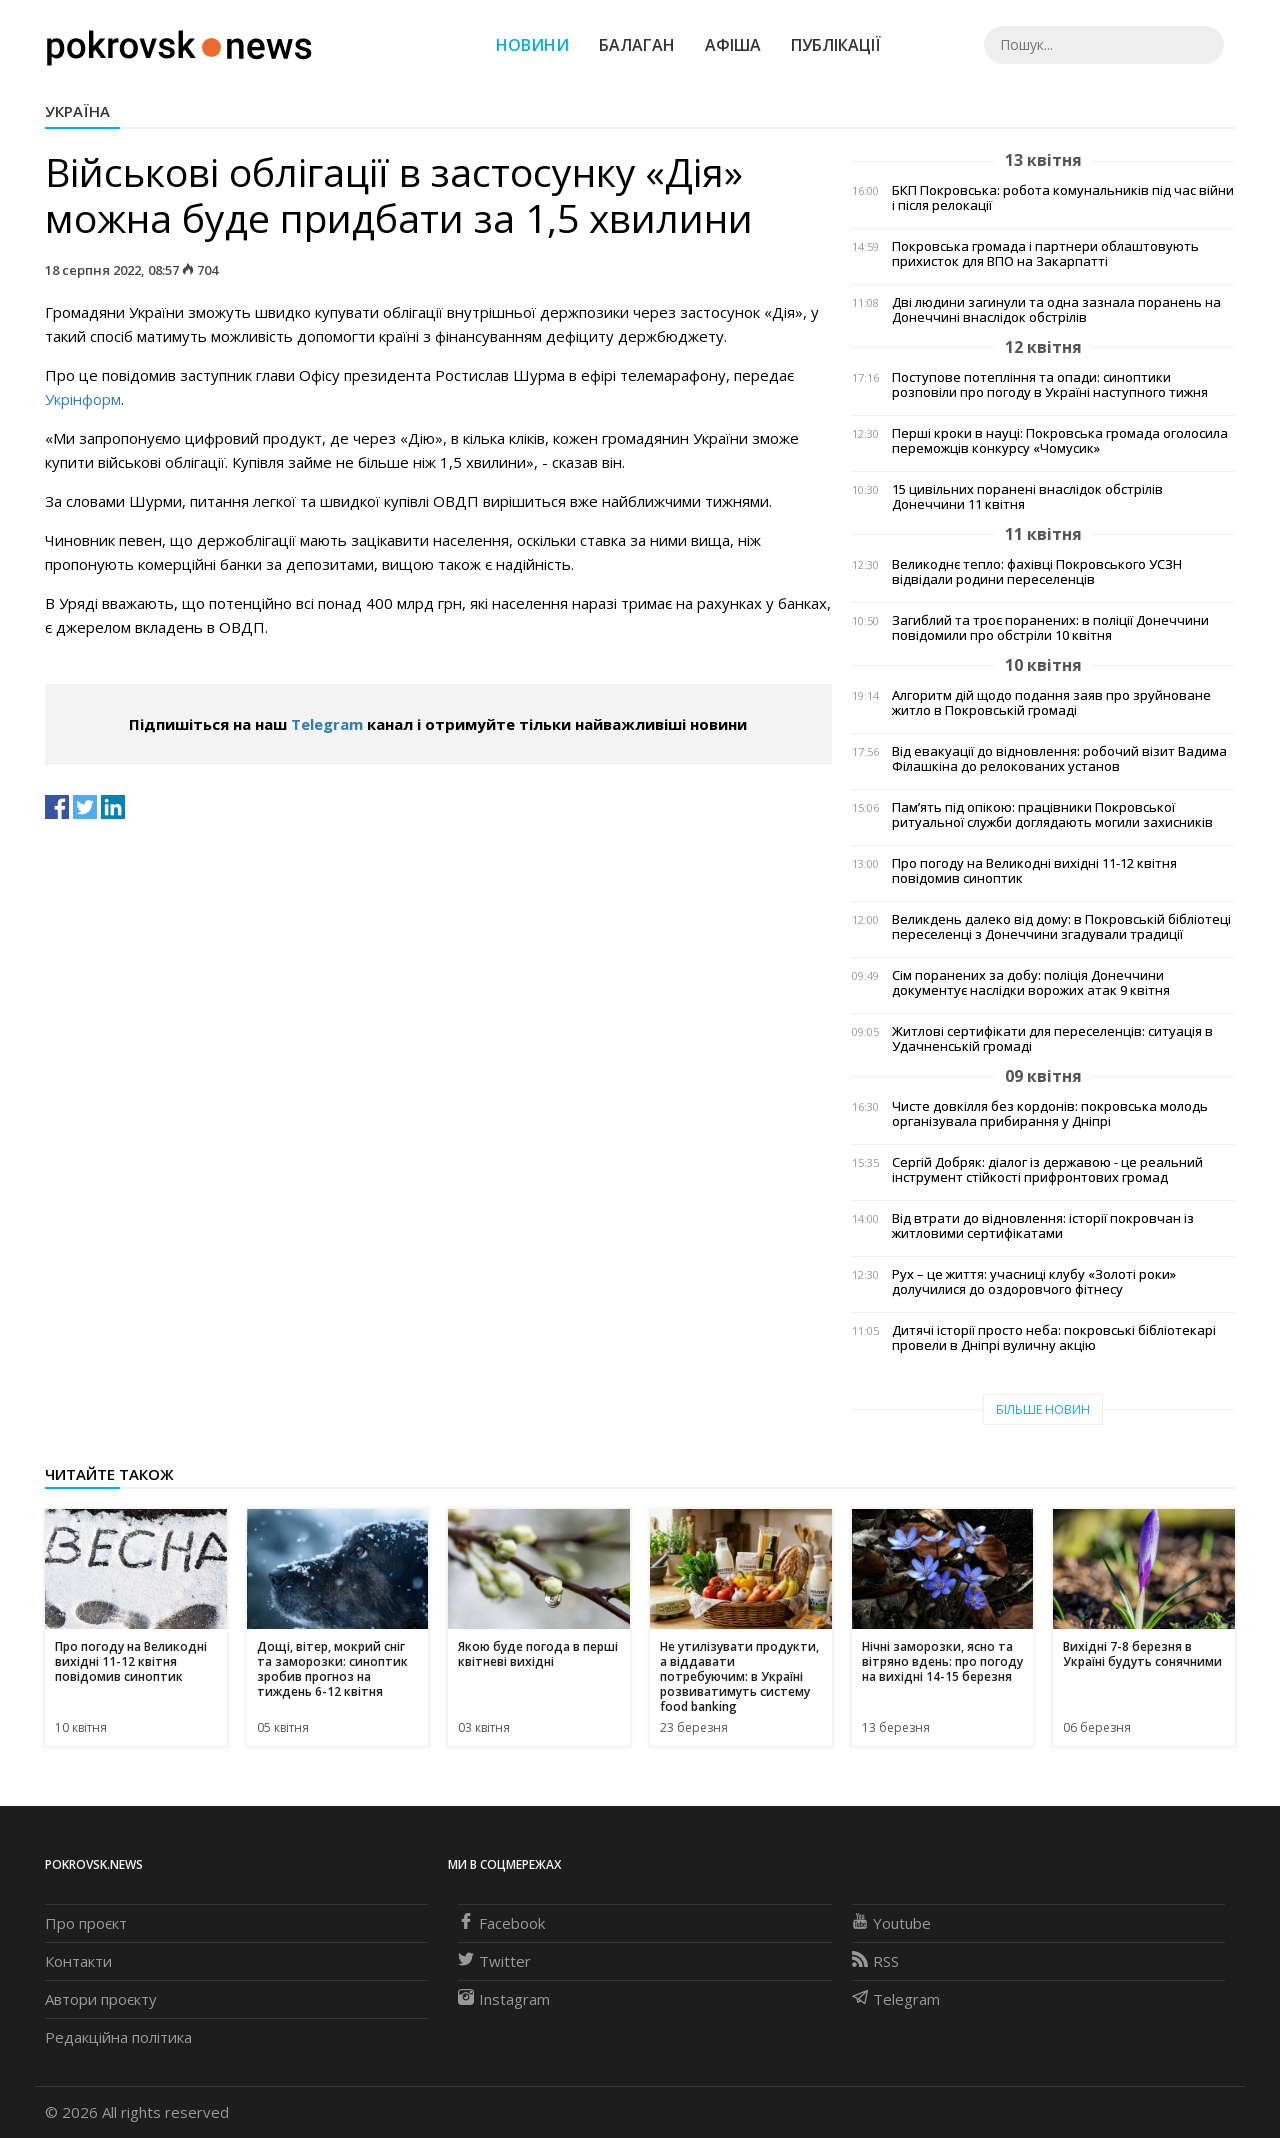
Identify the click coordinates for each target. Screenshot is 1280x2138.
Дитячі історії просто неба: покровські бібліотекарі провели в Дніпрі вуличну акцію (1054, 1338)
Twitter (494, 1961)
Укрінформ (83, 399)
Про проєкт (86, 1923)
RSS (875, 1961)
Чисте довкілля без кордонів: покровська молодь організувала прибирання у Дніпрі (1050, 1114)
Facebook (501, 1923)
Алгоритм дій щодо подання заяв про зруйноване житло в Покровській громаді (1051, 703)
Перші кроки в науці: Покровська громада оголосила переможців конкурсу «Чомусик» (1060, 441)
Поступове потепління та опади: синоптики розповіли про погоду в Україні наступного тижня (1050, 385)
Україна (77, 111)
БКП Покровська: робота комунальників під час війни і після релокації (1063, 198)
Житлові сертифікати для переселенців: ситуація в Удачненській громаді (1052, 1039)
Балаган (637, 45)
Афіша (733, 45)
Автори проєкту (101, 1999)
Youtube (891, 1923)
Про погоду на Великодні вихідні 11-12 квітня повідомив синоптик (1034, 871)
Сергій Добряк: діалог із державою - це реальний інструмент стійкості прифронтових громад (1047, 1170)
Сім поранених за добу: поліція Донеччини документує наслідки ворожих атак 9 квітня (1031, 983)
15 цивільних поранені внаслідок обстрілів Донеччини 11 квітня (1027, 497)
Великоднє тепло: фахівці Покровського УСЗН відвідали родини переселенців (1037, 572)
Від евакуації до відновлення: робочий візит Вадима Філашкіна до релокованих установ (1059, 759)
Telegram (327, 724)
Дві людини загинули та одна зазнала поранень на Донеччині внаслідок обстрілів (1056, 310)
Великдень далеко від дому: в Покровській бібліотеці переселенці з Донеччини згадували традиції (1061, 927)
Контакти (78, 1961)
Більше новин (1043, 1409)
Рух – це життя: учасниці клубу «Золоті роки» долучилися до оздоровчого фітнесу (1034, 1282)
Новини (532, 45)
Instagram (504, 1999)
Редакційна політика (118, 2037)
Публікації (836, 45)
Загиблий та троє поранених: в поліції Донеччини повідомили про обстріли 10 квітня (1050, 628)
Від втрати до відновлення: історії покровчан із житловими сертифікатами (1043, 1226)
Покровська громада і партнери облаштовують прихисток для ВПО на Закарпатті (1045, 254)
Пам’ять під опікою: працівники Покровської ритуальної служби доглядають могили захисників (1052, 815)
